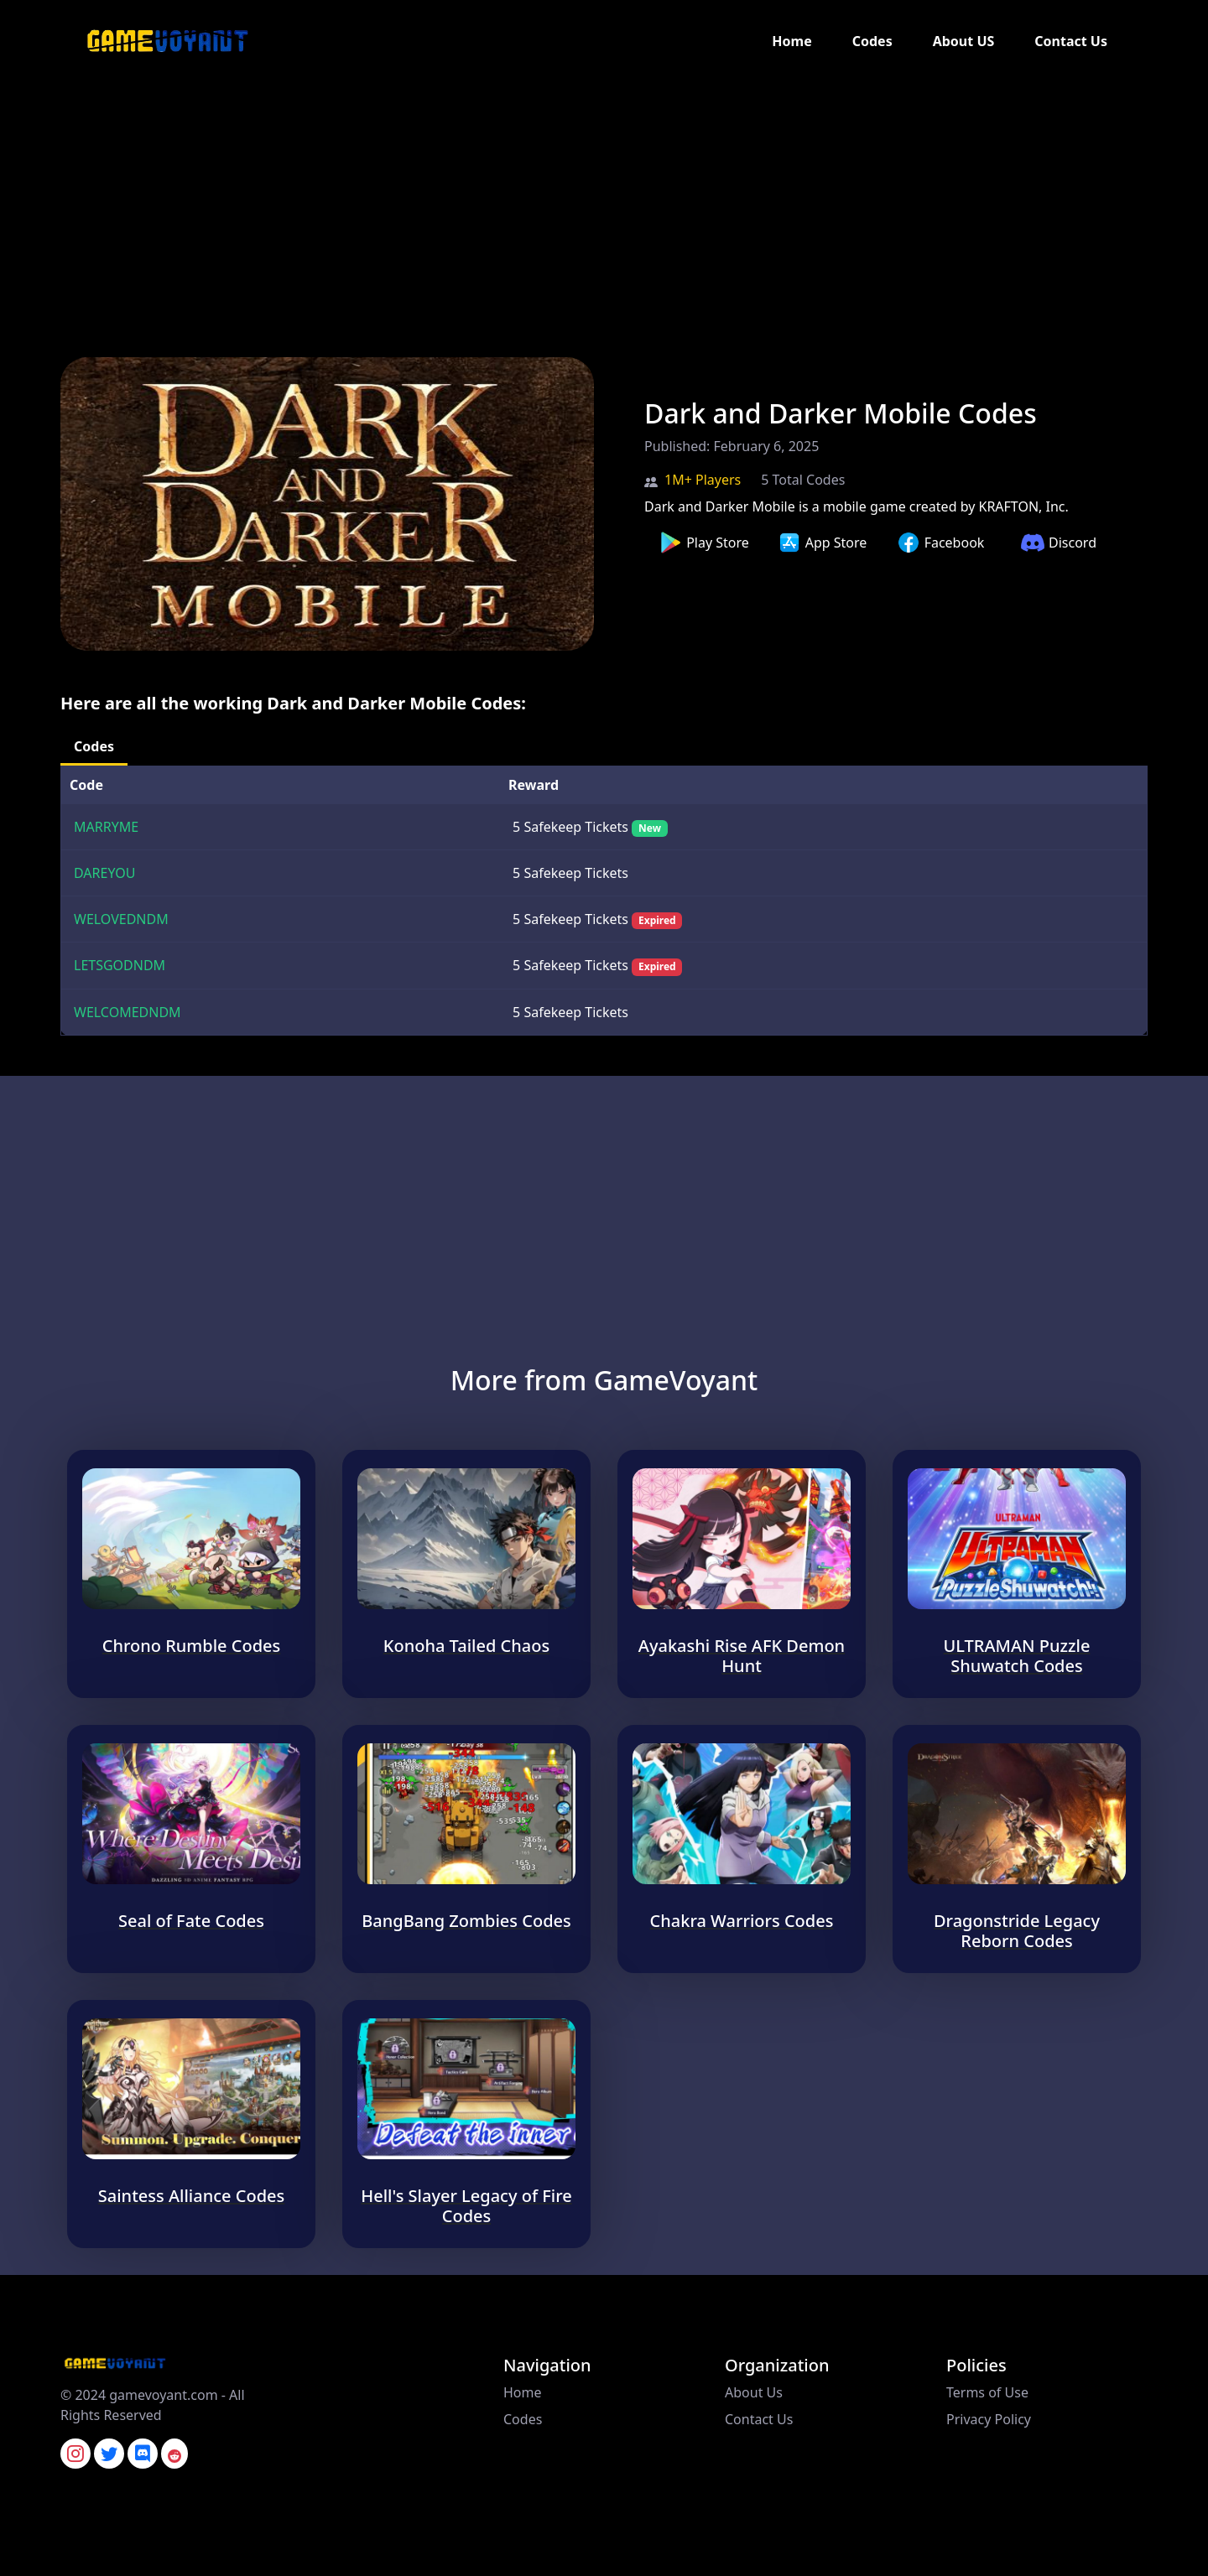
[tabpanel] (604, 901)
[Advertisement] (503, 199)
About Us (754, 2392)
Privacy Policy (988, 2419)
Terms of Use (987, 2392)
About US (964, 41)
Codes (872, 41)
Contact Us (1070, 41)
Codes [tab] (94, 746)
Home (791, 41)
